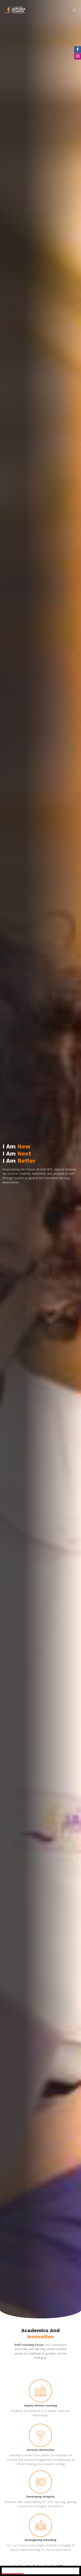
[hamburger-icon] (74, 10)
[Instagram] (77, 56)
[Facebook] (77, 49)
